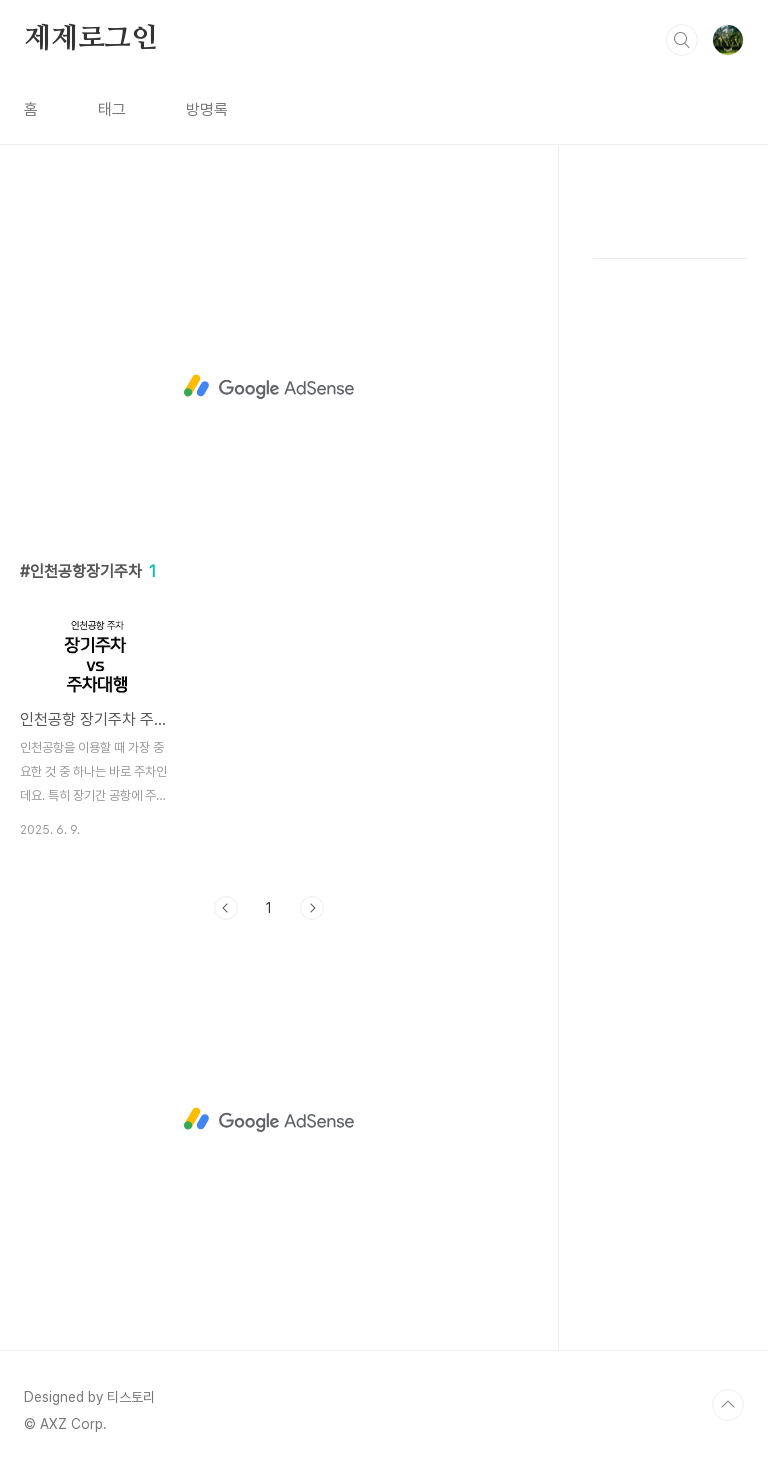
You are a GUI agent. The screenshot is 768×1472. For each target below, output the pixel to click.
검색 (682, 40)
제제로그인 (91, 39)
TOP (728, 1405)
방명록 (207, 109)
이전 (226, 908)
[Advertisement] (269, 387)
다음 (312, 908)
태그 (112, 109)
